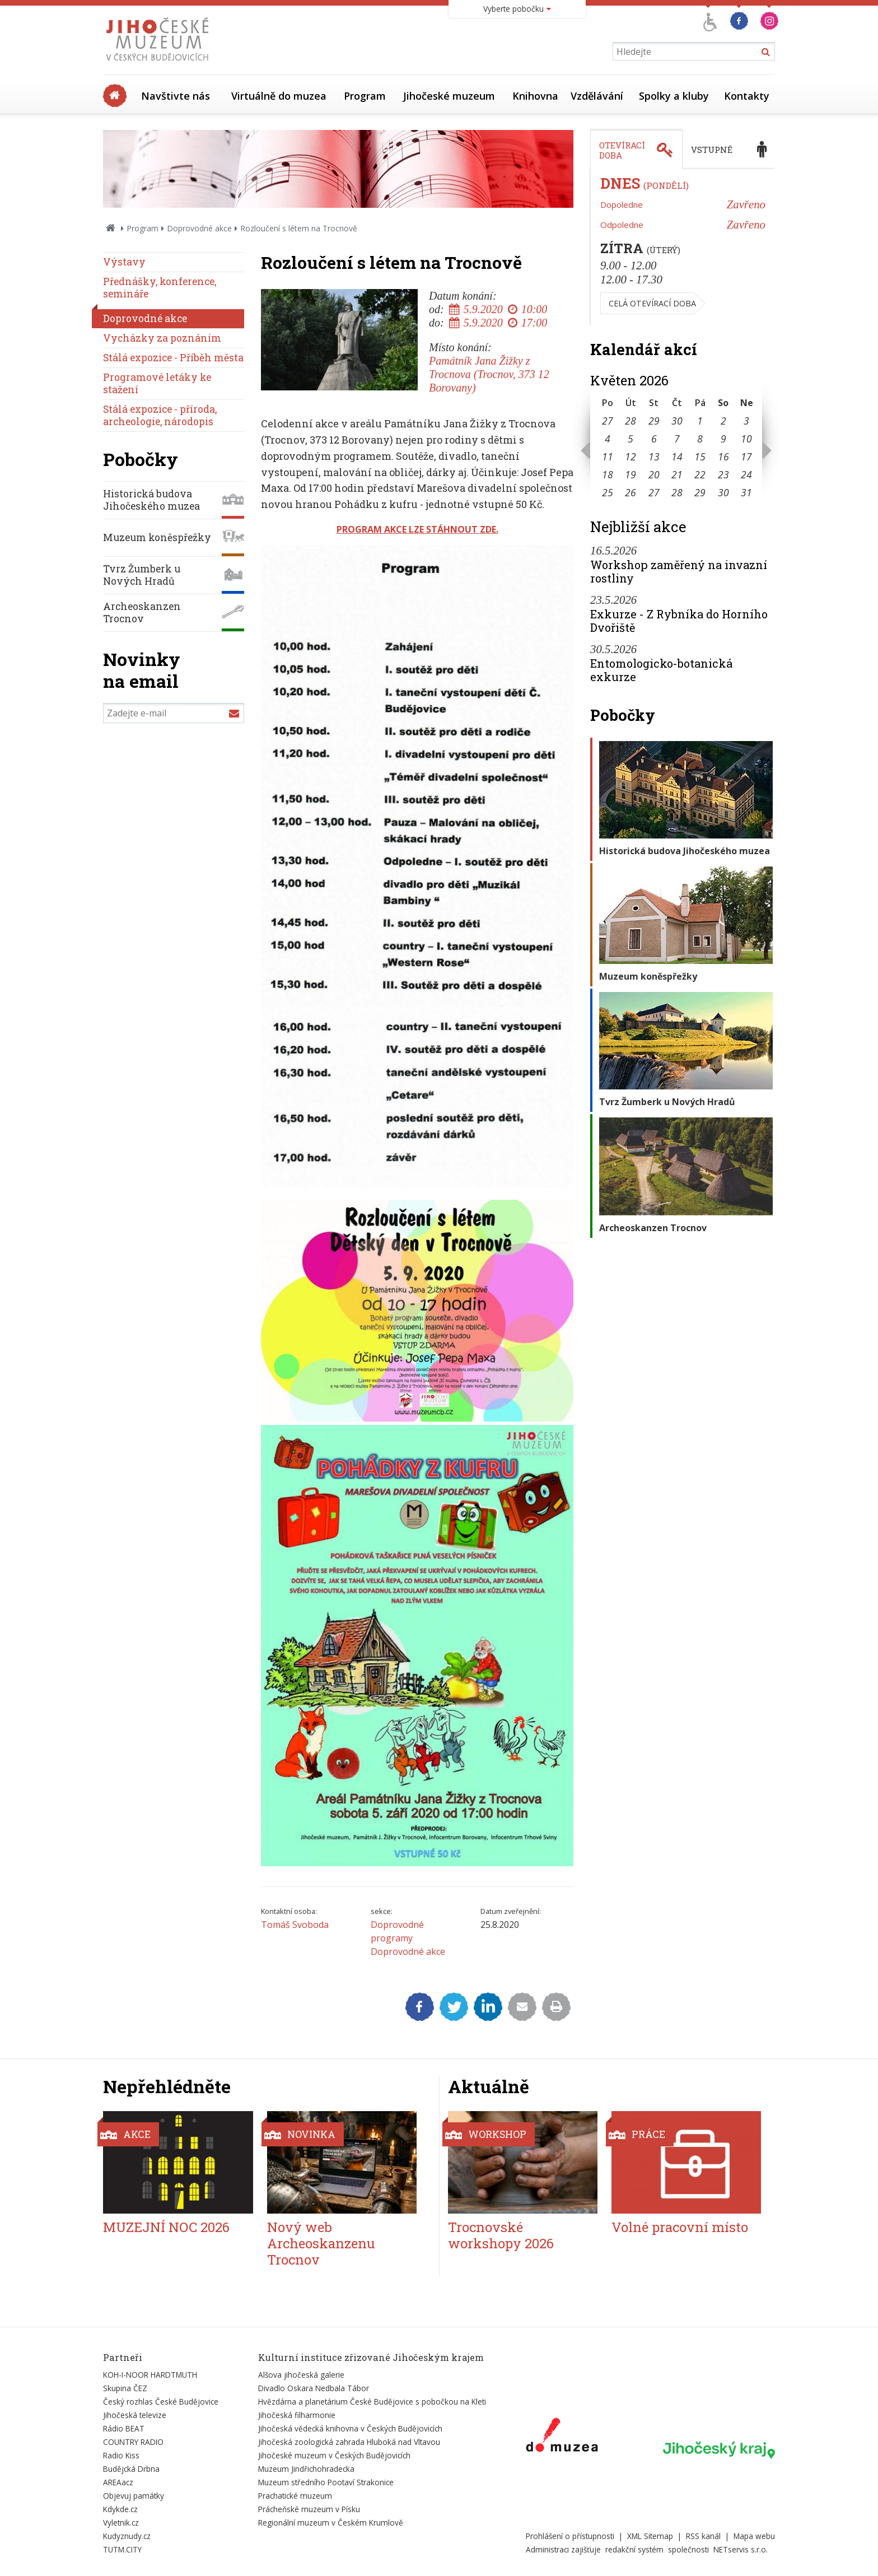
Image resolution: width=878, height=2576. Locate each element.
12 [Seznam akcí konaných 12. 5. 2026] (630, 456)
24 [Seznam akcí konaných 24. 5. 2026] (746, 474)
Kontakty (746, 96)
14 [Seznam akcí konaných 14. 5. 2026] (677, 456)
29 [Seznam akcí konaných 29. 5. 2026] (700, 492)
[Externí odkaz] (562, 2437)
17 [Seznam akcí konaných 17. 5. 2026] (746, 456)
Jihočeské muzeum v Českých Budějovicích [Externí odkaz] (334, 2455)
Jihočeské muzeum (449, 96)
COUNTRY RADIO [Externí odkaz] (133, 2442)
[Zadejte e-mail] (173, 713)
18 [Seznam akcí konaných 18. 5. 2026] (607, 474)
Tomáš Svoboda (295, 1924)
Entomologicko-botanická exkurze (661, 670)
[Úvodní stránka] (160, 64)
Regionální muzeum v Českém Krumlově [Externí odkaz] (330, 2522)
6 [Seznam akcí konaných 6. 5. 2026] (654, 438)
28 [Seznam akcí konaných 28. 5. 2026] (677, 492)
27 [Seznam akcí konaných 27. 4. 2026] (607, 420)
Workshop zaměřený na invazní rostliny (678, 571)
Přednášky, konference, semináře (159, 287)
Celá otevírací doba (652, 303)
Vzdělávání (597, 96)
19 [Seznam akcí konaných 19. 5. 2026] (630, 474)
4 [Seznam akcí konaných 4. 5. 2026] (607, 438)
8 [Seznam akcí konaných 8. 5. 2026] (700, 438)
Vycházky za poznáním (162, 338)
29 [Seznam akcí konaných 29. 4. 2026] (654, 420)
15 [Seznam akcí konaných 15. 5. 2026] (700, 456)
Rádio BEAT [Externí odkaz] (123, 2428)
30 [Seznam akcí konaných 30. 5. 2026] (723, 492)
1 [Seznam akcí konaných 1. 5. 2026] (700, 420)
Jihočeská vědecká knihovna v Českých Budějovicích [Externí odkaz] (350, 2428)
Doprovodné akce (199, 228)
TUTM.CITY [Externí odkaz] (122, 2549)
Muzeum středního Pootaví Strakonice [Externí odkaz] (326, 2482)
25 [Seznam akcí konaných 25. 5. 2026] (607, 492)
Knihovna (535, 96)
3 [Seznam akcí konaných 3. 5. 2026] (746, 420)
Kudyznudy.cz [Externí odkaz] (127, 2536)
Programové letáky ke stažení (157, 383)
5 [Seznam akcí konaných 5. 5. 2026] (630, 438)
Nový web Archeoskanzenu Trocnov (321, 2243)
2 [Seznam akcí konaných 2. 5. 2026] (723, 420)
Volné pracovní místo (679, 2227)
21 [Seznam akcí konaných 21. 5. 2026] (677, 474)
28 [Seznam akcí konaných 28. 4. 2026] (630, 420)
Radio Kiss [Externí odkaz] (121, 2455)
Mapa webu (754, 2536)
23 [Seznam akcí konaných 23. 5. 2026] (723, 474)
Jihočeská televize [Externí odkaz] (134, 2415)
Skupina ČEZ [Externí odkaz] (125, 2388)
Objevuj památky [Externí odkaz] (133, 2495)
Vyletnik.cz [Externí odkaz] (121, 2522)
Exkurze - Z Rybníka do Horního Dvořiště (679, 621)
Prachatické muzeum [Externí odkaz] (295, 2495)
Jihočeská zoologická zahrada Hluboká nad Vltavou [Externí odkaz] (349, 2442)
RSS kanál (703, 2536)
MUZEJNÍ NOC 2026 (166, 2227)
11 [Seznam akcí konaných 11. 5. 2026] (607, 456)
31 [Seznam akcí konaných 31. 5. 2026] (746, 492)
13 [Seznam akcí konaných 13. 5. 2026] (654, 456)
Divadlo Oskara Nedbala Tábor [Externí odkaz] (313, 2388)
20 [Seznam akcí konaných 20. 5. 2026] (654, 474)
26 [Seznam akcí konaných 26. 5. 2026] (630, 492)
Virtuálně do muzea (278, 96)
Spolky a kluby (674, 96)
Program (365, 96)
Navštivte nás (175, 96)
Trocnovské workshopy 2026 (501, 2235)
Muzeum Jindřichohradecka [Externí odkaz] (306, 2468)
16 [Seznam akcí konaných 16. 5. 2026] (723, 456)
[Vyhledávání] (694, 51)
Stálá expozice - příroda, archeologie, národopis (160, 415)
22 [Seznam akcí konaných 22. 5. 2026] (700, 474)
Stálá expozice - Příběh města (173, 357)
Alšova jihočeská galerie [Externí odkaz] (301, 2374)
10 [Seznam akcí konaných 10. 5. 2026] (746, 438)
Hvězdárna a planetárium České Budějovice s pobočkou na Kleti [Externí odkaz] (372, 2401)
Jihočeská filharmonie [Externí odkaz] (296, 2415)
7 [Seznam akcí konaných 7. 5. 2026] (677, 438)
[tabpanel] (682, 247)
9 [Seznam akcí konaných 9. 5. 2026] (723, 438)
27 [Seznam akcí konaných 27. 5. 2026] (654, 492)
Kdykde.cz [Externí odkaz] (120, 2509)
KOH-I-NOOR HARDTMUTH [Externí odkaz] (150, 2374)
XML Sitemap (650, 2536)
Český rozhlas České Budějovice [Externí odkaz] (160, 2401)
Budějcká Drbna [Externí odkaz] (131, 2468)
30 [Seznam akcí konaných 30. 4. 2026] (677, 420)
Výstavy (124, 261)
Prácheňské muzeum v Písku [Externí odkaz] (309, 2509)
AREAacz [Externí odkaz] (118, 2482)
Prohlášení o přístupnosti (570, 2536)
